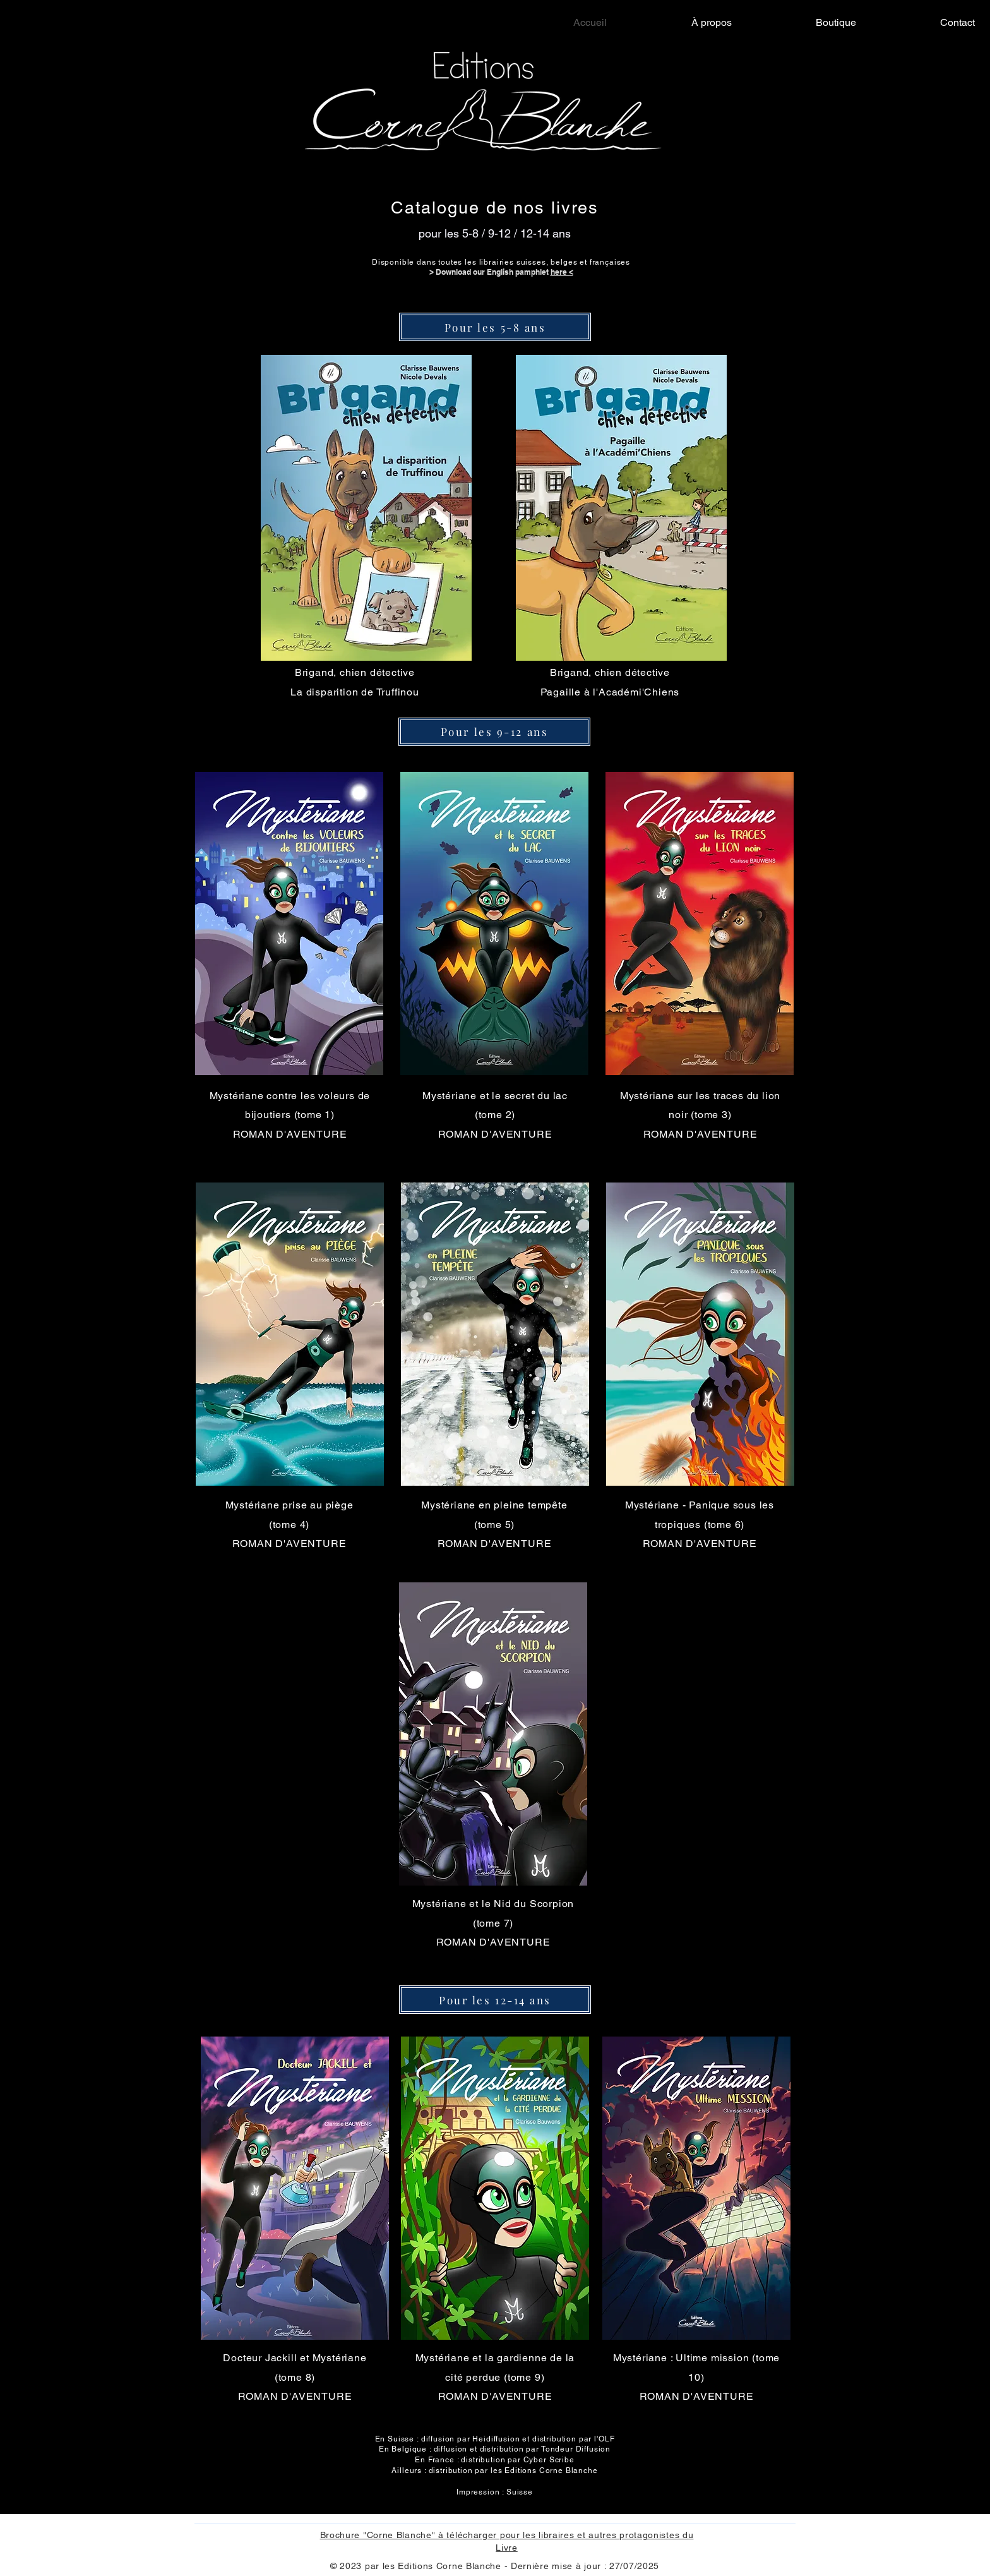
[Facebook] (947, 1257)
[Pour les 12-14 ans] (495, 1999)
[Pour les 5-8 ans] (495, 327)
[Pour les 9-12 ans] (494, 732)
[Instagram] (947, 1310)
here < (562, 272)
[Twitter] (947, 1283)
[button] (366, 508)
